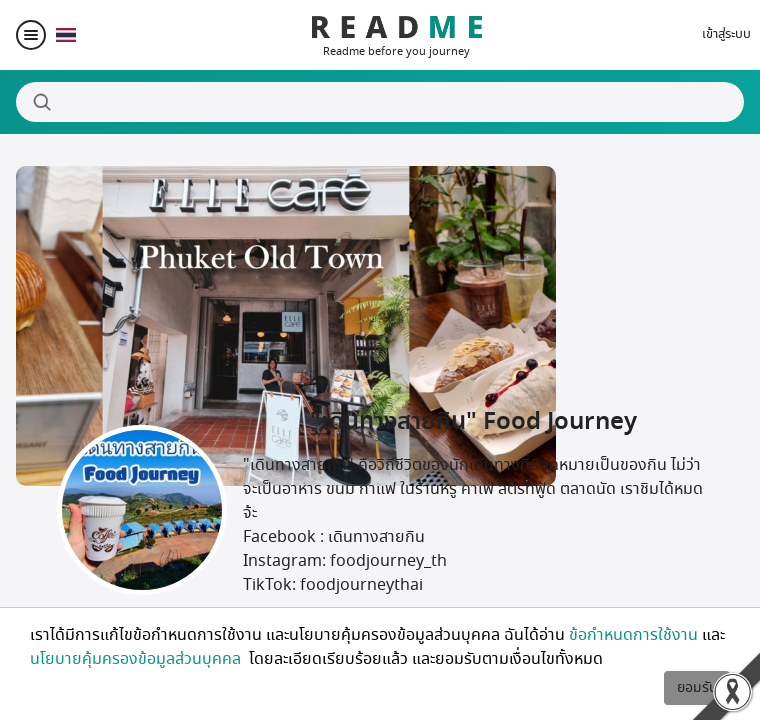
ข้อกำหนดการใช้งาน (633, 635)
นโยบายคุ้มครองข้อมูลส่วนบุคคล (137, 659)
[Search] (380, 102)
